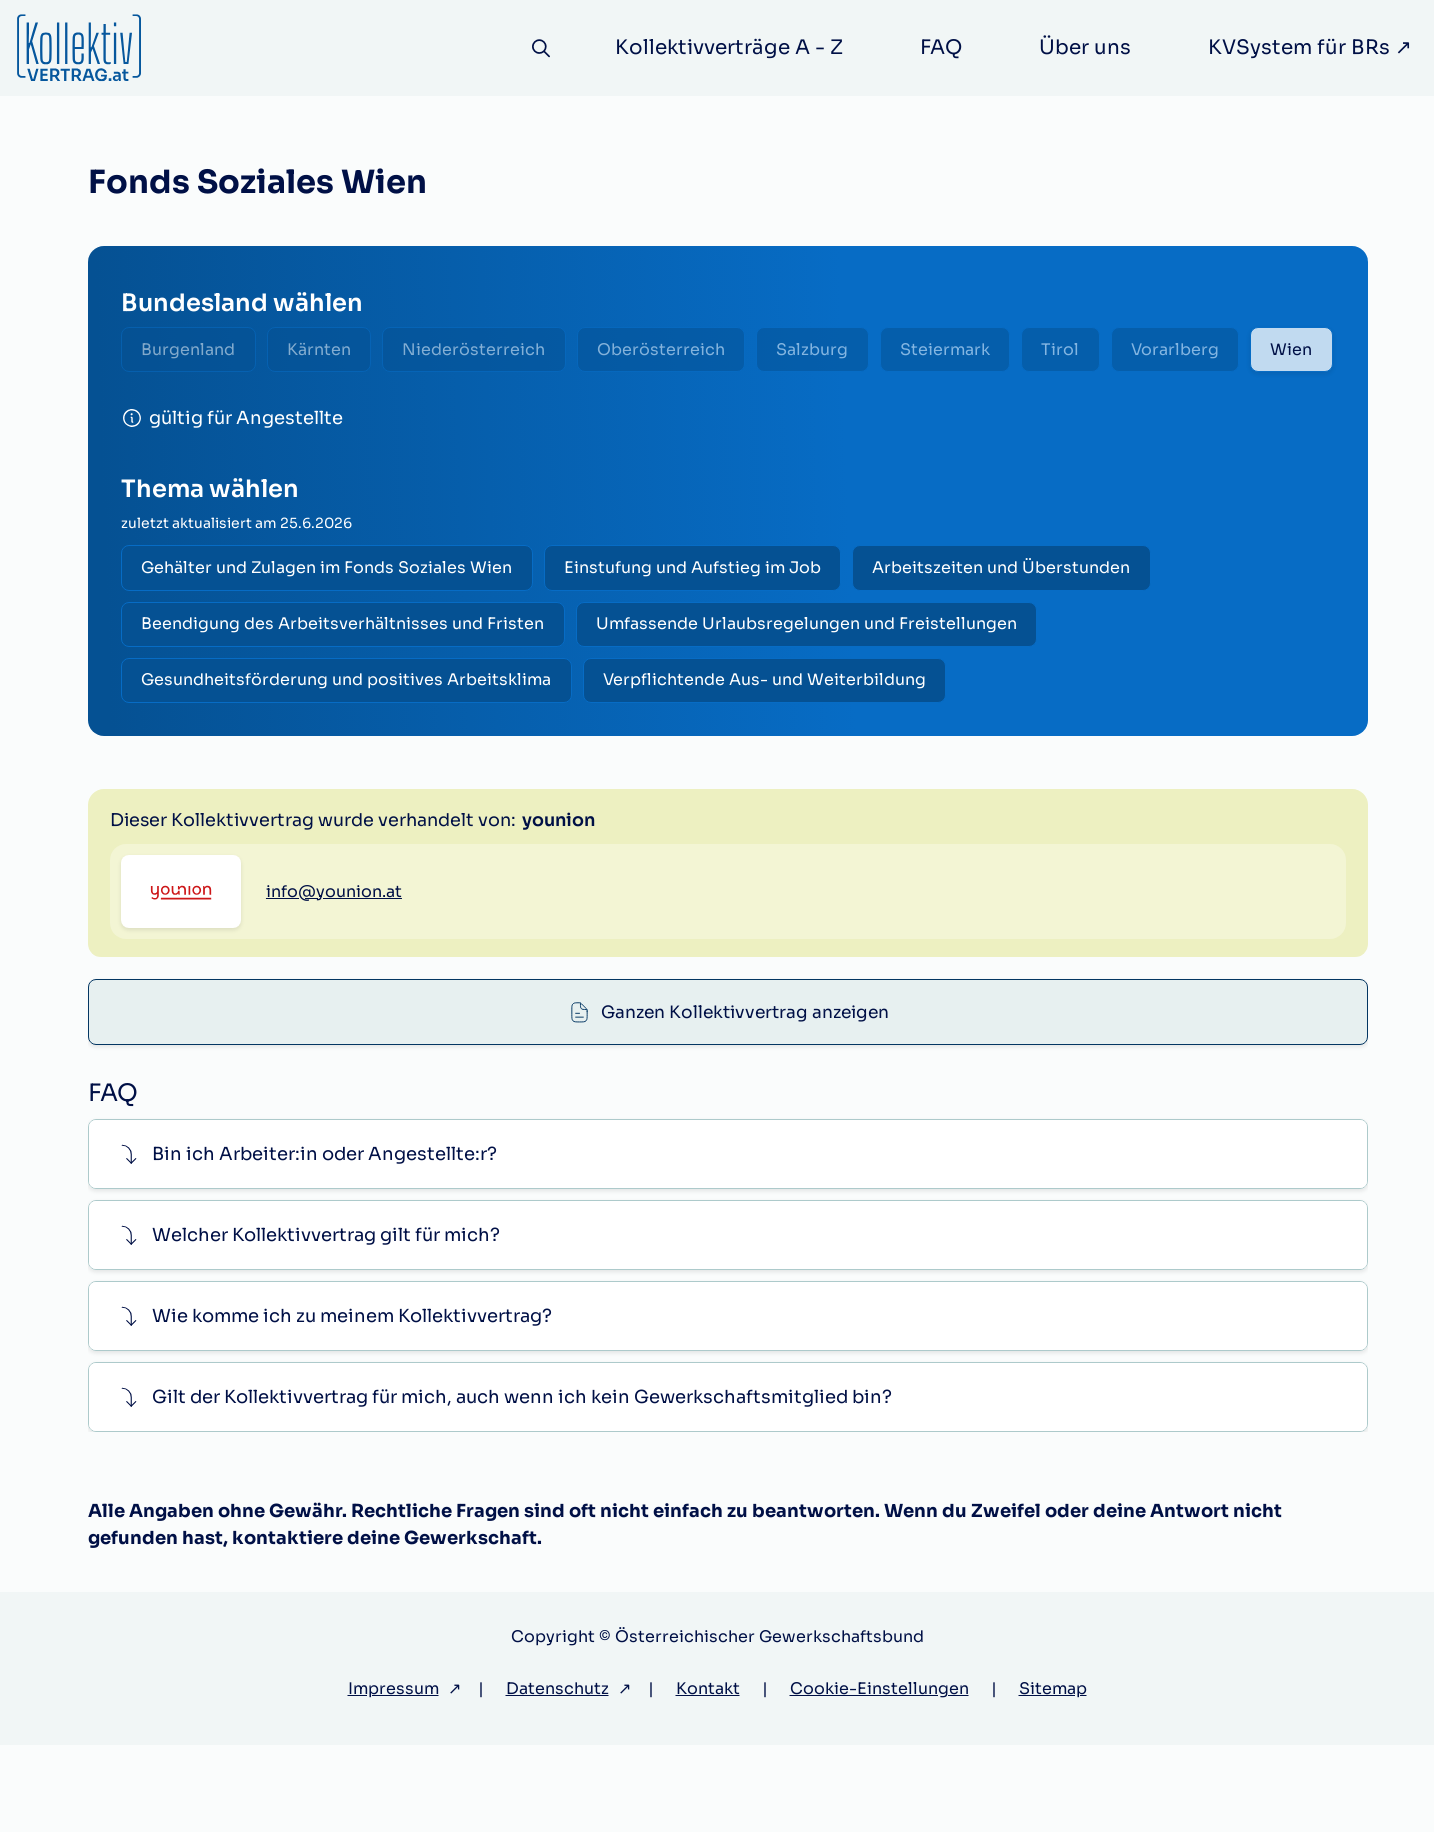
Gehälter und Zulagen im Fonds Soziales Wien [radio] (329, 630)
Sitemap (1053, 1775)
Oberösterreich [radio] (680, 350)
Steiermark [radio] (975, 350)
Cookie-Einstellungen (879, 1775)
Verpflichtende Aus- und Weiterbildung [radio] (772, 748)
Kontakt (708, 1775)
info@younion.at (334, 1062)
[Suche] (538, 48)
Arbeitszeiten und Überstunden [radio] (1015, 630)
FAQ (941, 47)
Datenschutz (557, 1775)
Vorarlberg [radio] (1216, 350)
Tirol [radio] (1096, 350)
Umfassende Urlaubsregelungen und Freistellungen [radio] (814, 689)
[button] (727, 1241)
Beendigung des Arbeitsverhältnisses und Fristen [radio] (345, 689)
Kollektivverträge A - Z (729, 47)
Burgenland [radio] (191, 350)
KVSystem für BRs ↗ (1310, 47)
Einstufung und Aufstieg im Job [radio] (700, 630)
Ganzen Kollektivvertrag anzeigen (745, 886)
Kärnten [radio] (327, 350)
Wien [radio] (165, 409)
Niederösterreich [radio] (487, 350)
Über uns (1085, 47)
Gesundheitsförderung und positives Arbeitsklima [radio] (349, 748)
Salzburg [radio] (837, 350)
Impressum (393, 1775)
